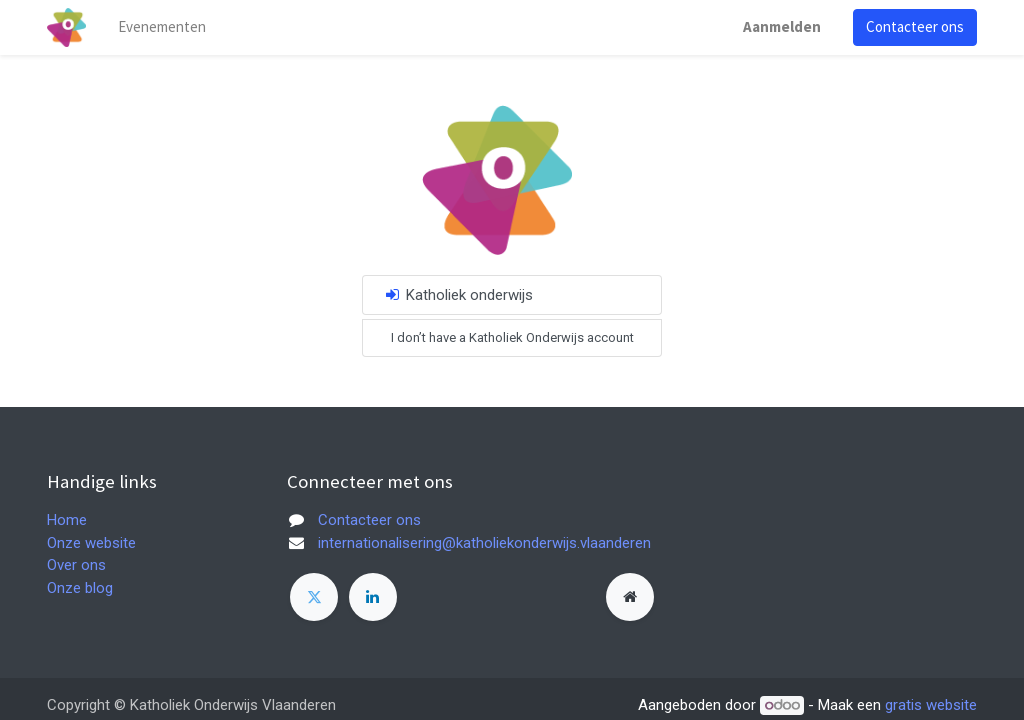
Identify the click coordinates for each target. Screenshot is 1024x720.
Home (67, 520)
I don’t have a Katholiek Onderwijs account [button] (512, 337)
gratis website (931, 705)
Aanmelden (782, 26)
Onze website (91, 543)
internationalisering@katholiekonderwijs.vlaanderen (484, 543)
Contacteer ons (915, 26)
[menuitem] (162, 27)
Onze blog (80, 588)
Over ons (76, 565)
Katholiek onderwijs (458, 295)
